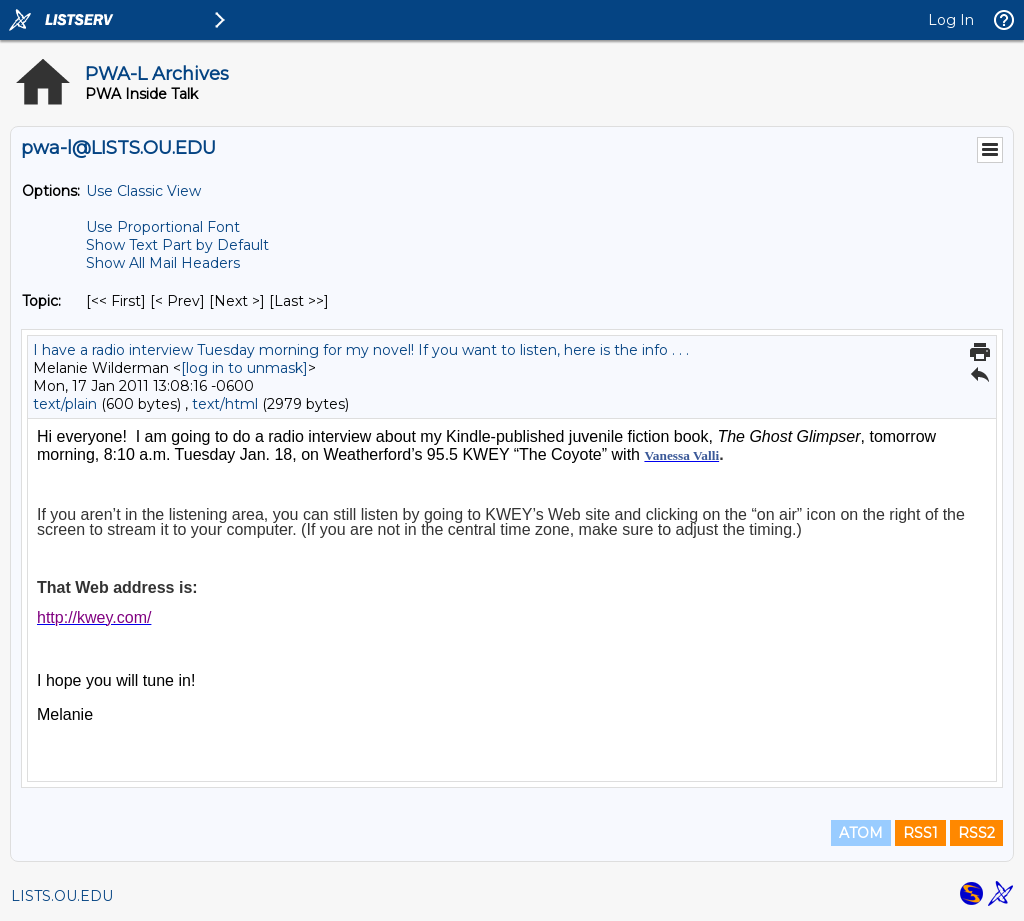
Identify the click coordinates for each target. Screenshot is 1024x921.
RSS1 (920, 833)
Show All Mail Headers (163, 263)
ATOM (861, 833)
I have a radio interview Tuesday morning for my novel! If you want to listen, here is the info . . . (361, 350)
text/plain (65, 404)
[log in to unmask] (244, 368)
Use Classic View (143, 191)
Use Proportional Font (163, 227)
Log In (951, 20)
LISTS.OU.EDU (62, 896)
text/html (225, 404)
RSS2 (976, 833)
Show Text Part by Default (177, 245)
